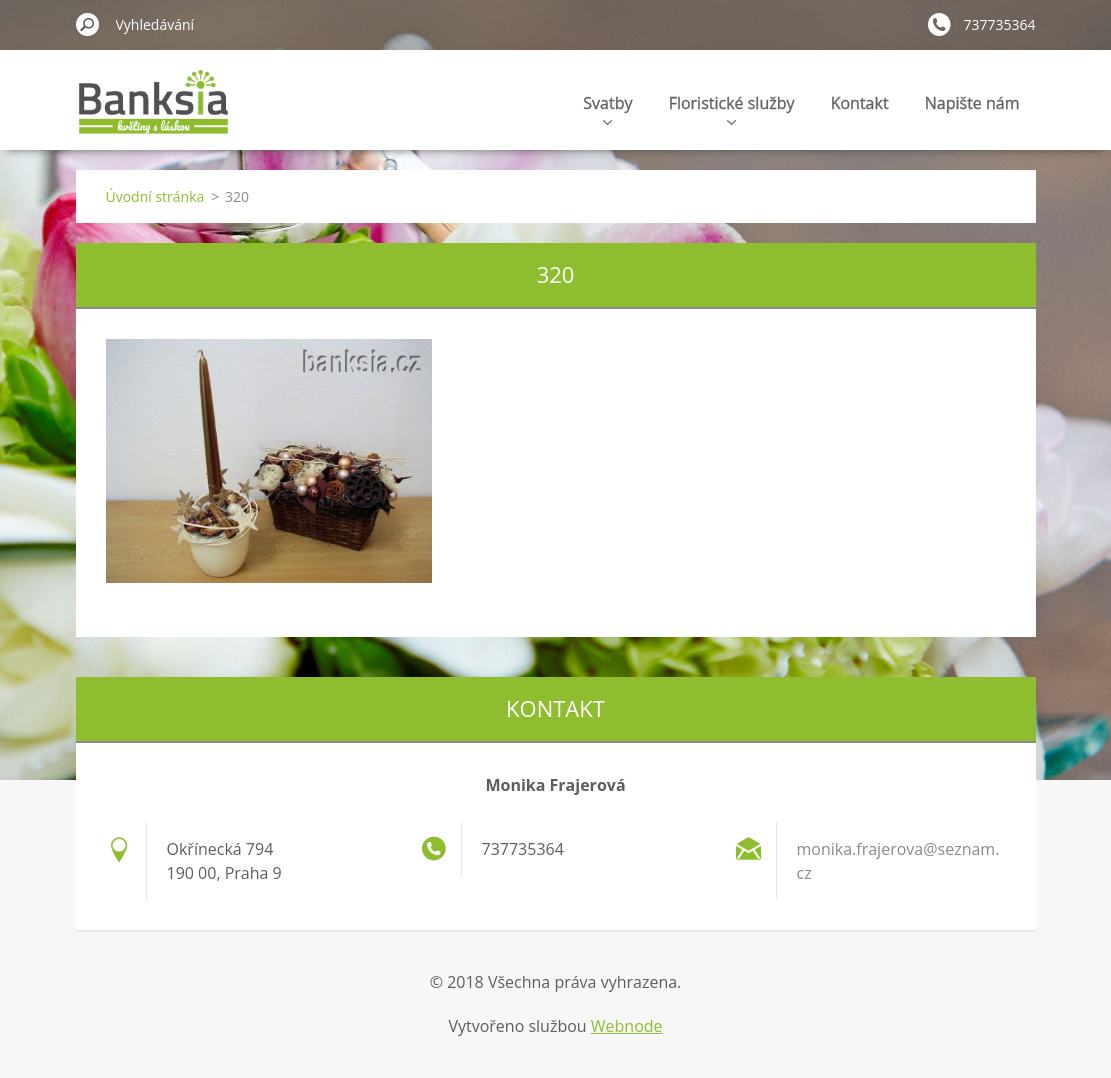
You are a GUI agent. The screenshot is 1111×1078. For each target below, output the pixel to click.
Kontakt (860, 103)
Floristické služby (732, 108)
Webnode (627, 1026)
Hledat (88, 24)
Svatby (607, 108)
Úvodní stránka (155, 196)
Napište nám (972, 103)
